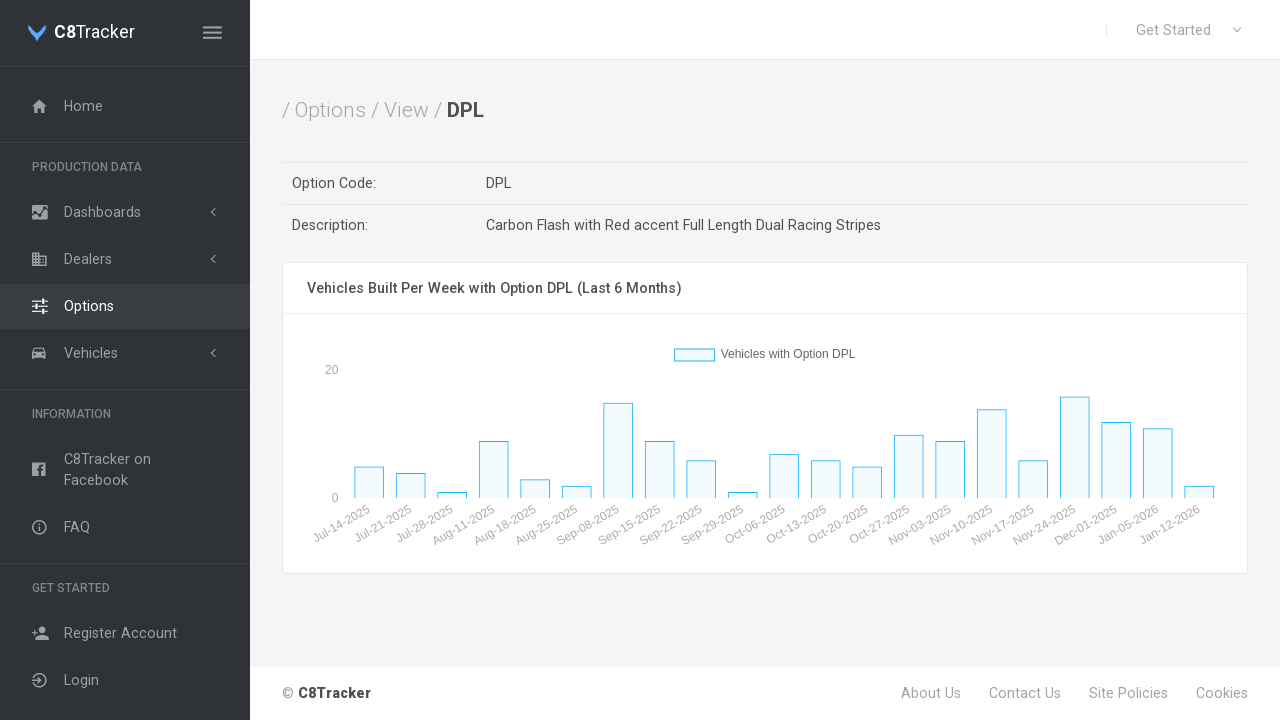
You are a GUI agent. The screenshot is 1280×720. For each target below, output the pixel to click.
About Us (931, 693)
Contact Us (1025, 693)
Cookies (1222, 693)
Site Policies (1128, 693)
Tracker (94, 33)
